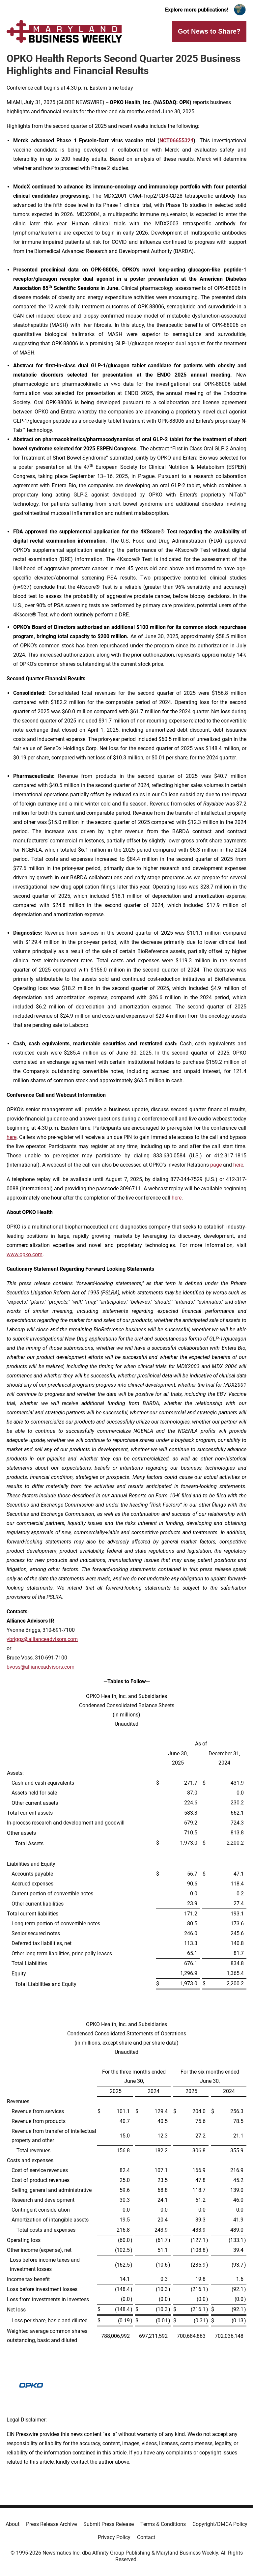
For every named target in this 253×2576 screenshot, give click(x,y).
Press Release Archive (51, 2524)
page (216, 1165)
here (11, 1137)
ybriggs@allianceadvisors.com (42, 1639)
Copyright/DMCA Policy (219, 2524)
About (12, 2524)
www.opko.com (24, 1254)
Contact (146, 2537)
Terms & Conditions (163, 2524)
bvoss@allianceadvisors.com (40, 1667)
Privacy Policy (114, 2537)
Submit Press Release (108, 2524)
